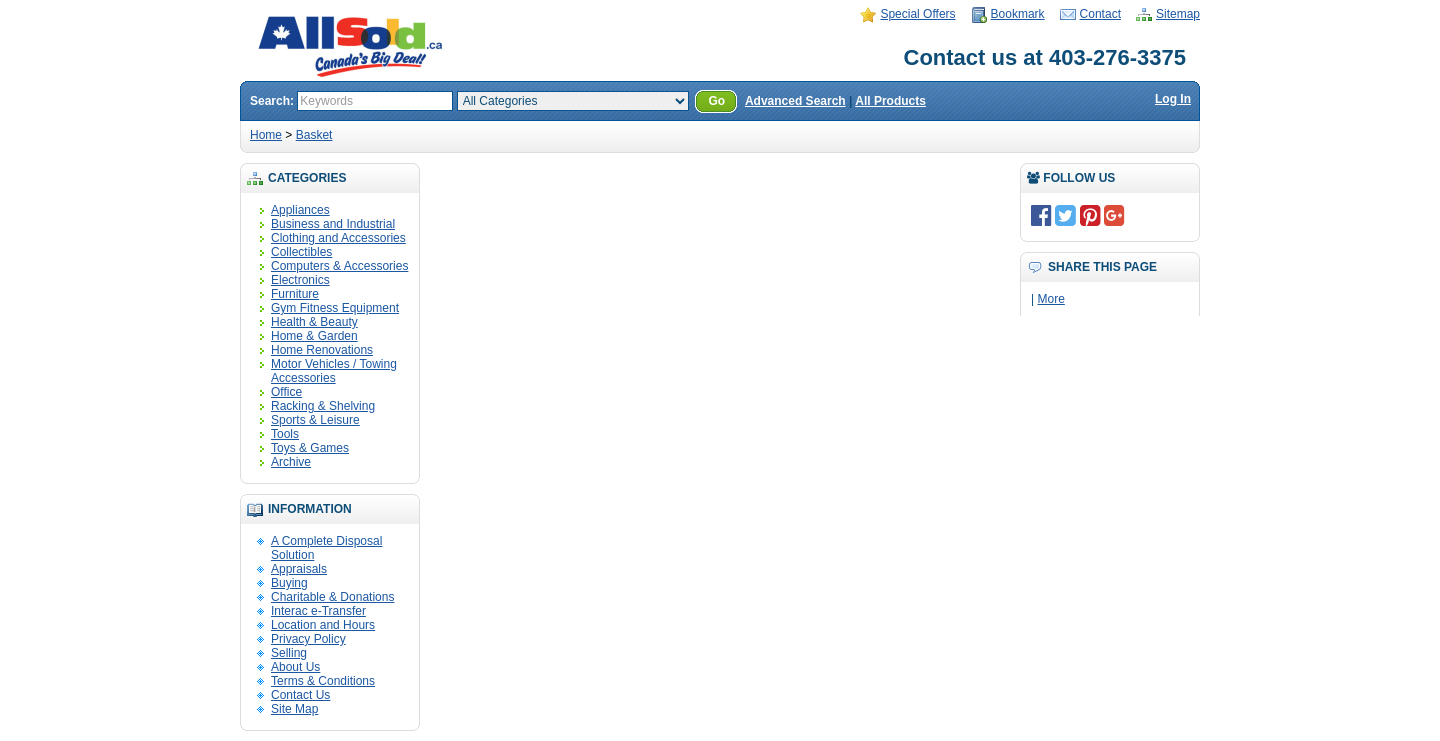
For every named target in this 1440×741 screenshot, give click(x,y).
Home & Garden (314, 336)
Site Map (294, 709)
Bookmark (1018, 14)
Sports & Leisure (315, 420)
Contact (1100, 14)
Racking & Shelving (323, 406)
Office (286, 392)
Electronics (300, 280)
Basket (314, 135)
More (1050, 299)
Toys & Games (310, 448)
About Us (295, 667)
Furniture (295, 294)
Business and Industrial (333, 224)
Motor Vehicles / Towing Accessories (334, 371)
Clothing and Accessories (338, 238)
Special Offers (917, 14)
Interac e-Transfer (318, 611)
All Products (890, 101)
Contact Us (300, 695)
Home (266, 135)
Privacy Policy (308, 639)
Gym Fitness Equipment (335, 308)
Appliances (300, 210)
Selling (289, 653)
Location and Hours (323, 625)
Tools (285, 434)
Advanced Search (795, 101)
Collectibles (301, 252)
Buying (289, 583)
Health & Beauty (314, 322)
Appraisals (299, 569)
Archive (291, 462)
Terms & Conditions (323, 681)
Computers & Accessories (339, 266)
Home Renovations (322, 350)
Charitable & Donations (332, 597)
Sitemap (1178, 14)
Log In (1173, 99)
